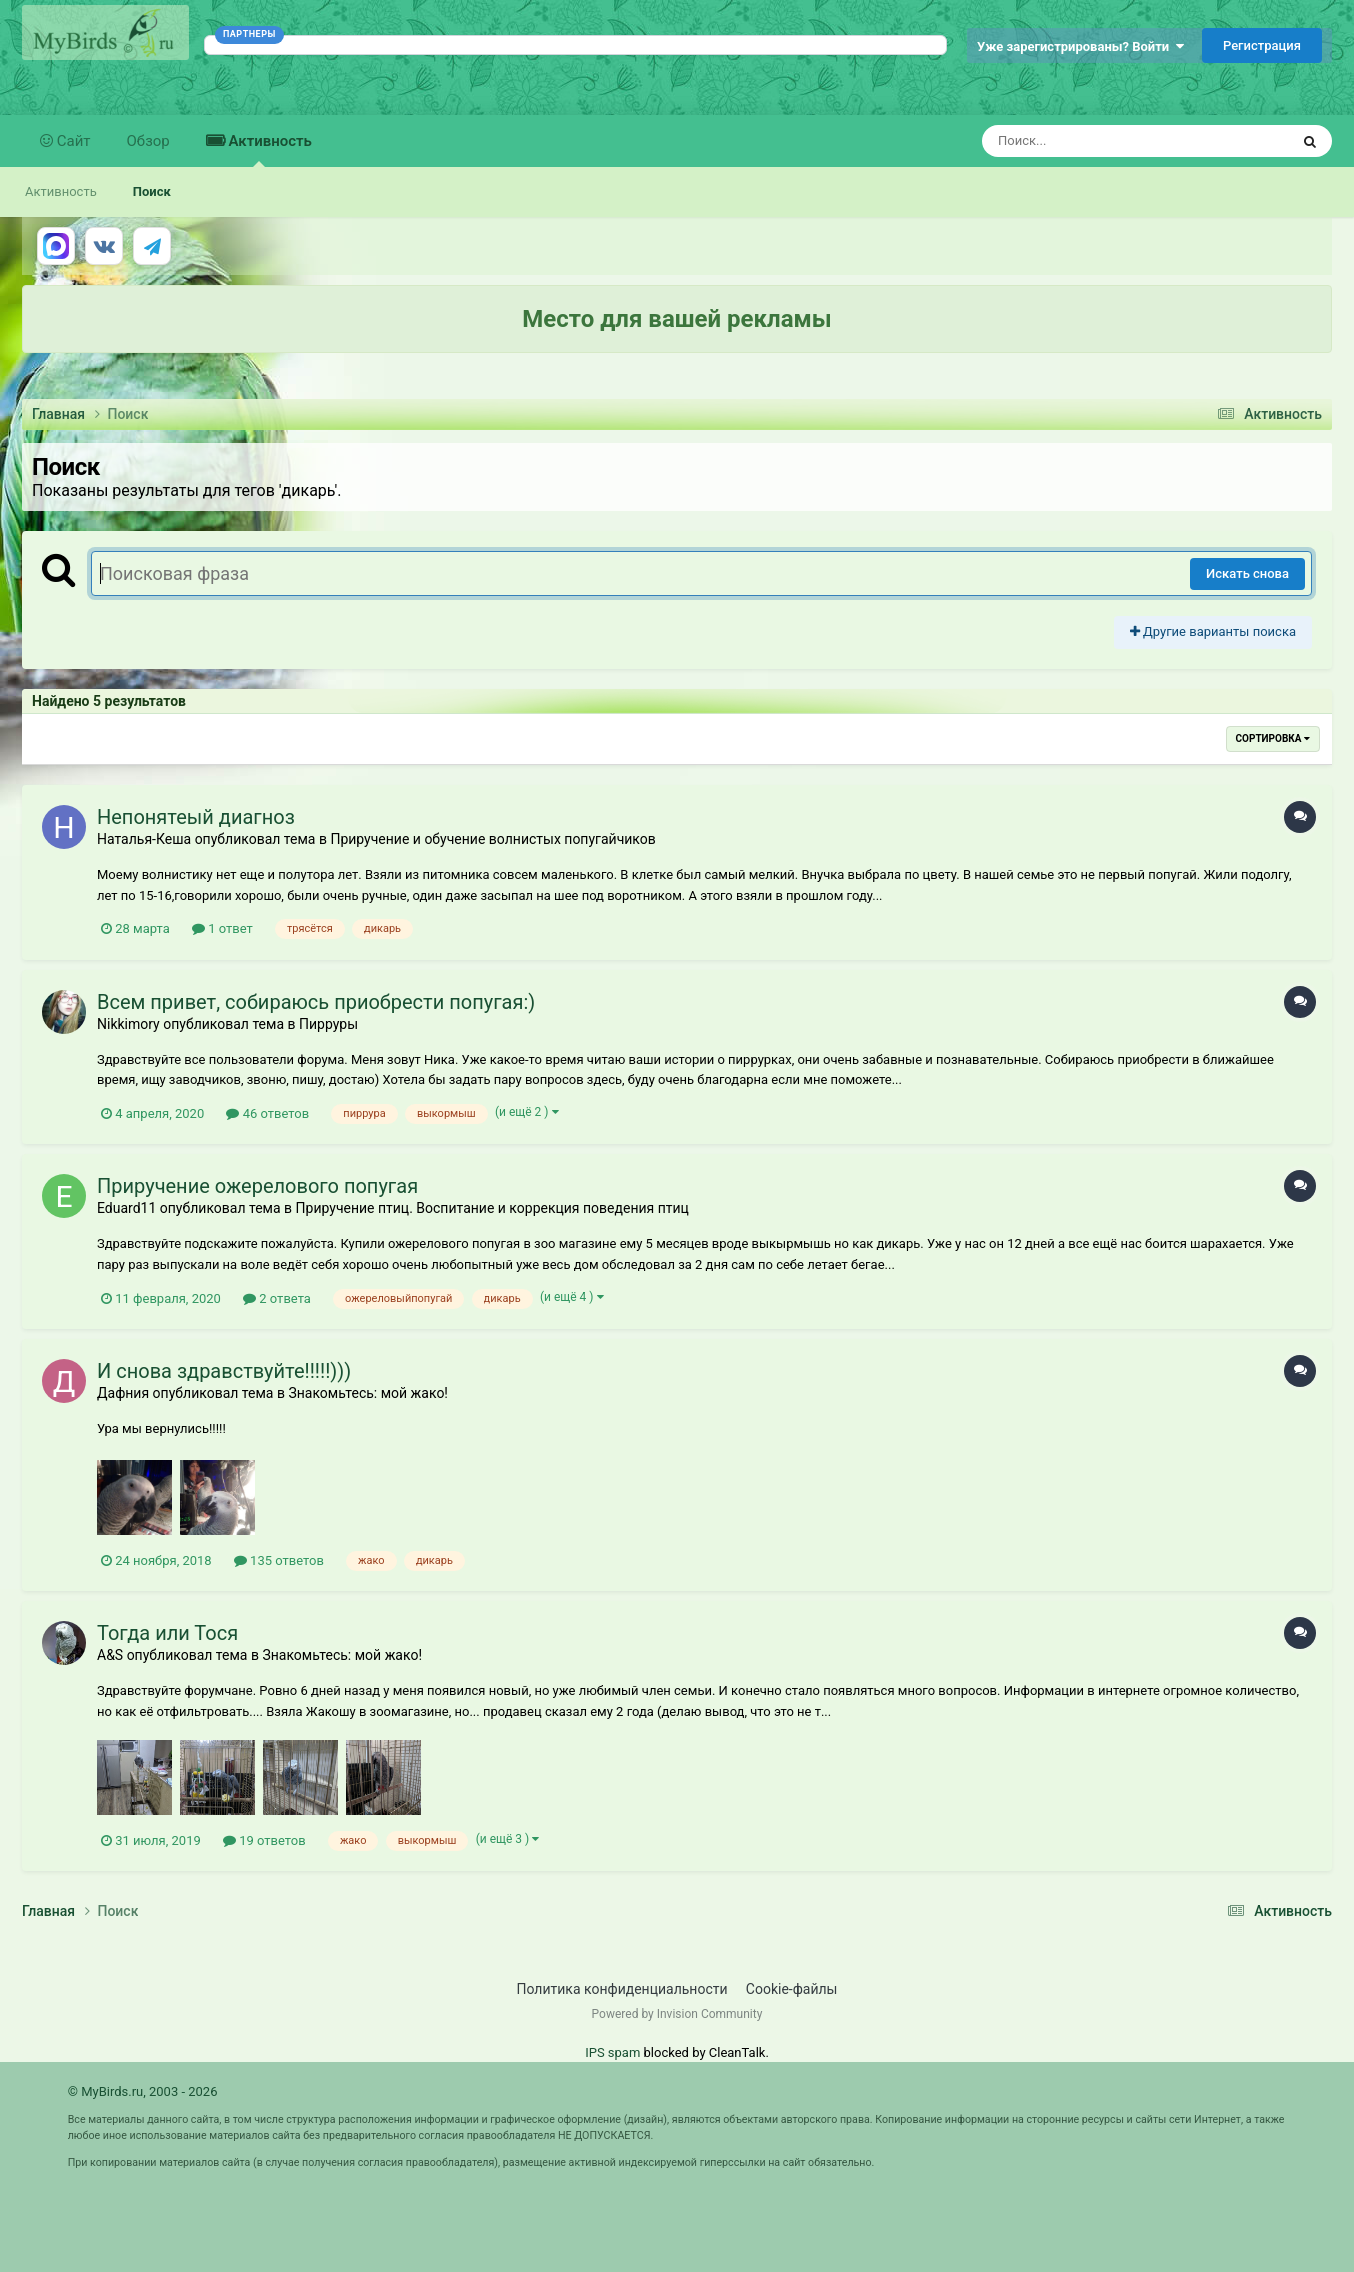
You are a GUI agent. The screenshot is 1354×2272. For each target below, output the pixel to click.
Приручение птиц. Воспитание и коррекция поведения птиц (492, 1208)
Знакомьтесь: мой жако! (368, 1393)
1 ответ (222, 928)
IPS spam (612, 2052)
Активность (268, 149)
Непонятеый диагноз (196, 817)
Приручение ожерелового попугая (257, 1186)
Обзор (148, 141)
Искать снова (1247, 573)
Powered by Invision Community (677, 2014)
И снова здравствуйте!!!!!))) (224, 1371)
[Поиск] (1098, 141)
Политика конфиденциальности (622, 1989)
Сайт (72, 141)
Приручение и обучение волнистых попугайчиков (492, 839)
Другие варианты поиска (1213, 631)
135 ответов (279, 1560)
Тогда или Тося (167, 1633)
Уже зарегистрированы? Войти (1080, 46)
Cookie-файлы (792, 1989)
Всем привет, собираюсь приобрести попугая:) (316, 1002)
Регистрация (1262, 45)
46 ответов (267, 1113)
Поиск (152, 191)
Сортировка (1273, 738)
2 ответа (277, 1298)
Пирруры (328, 1024)
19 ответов (264, 1840)
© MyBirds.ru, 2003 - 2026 (143, 2091)
